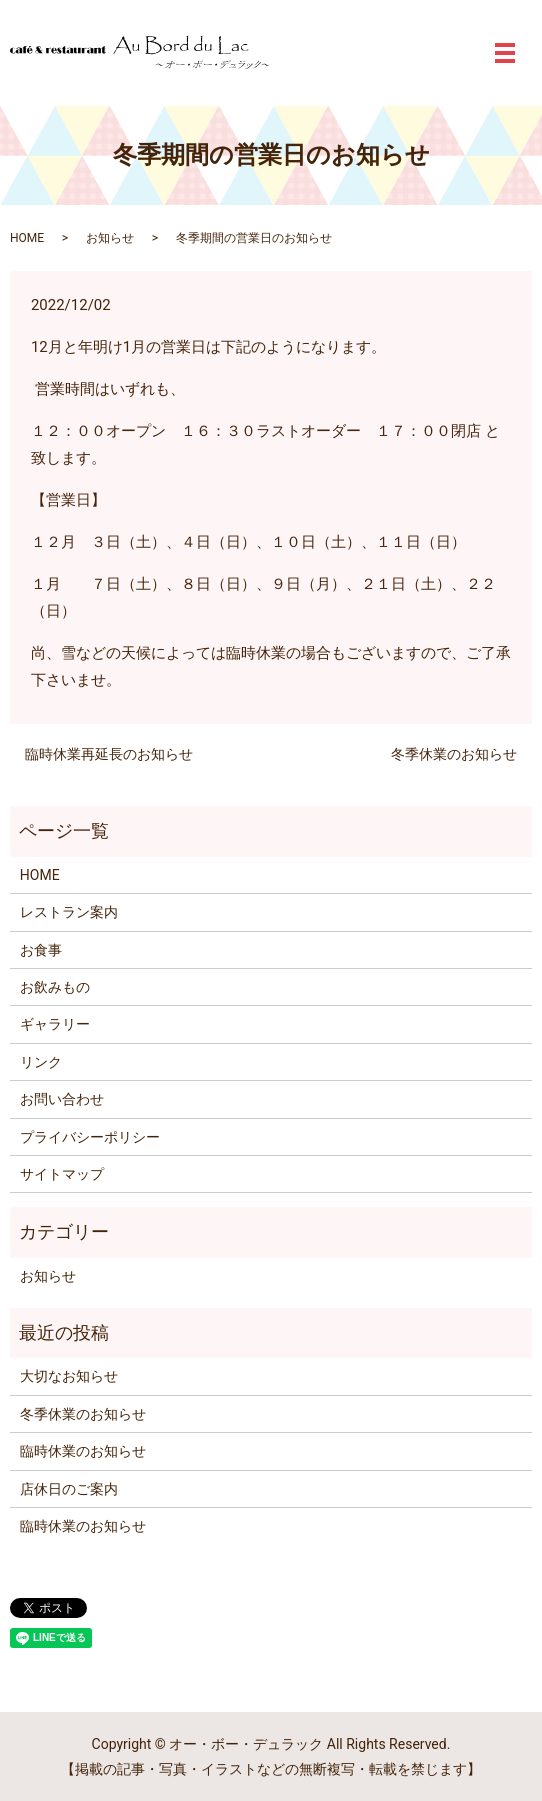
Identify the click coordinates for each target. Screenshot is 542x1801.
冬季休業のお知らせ (454, 754)
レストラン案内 (69, 912)
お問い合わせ (62, 1099)
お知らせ (110, 238)
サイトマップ (62, 1174)
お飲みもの (55, 987)
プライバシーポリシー (90, 1137)
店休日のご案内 (69, 1489)
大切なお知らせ (69, 1376)
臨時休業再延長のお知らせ (109, 754)
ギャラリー (55, 1024)
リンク (41, 1062)
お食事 (41, 950)
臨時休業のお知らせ (83, 1451)
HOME (27, 238)
